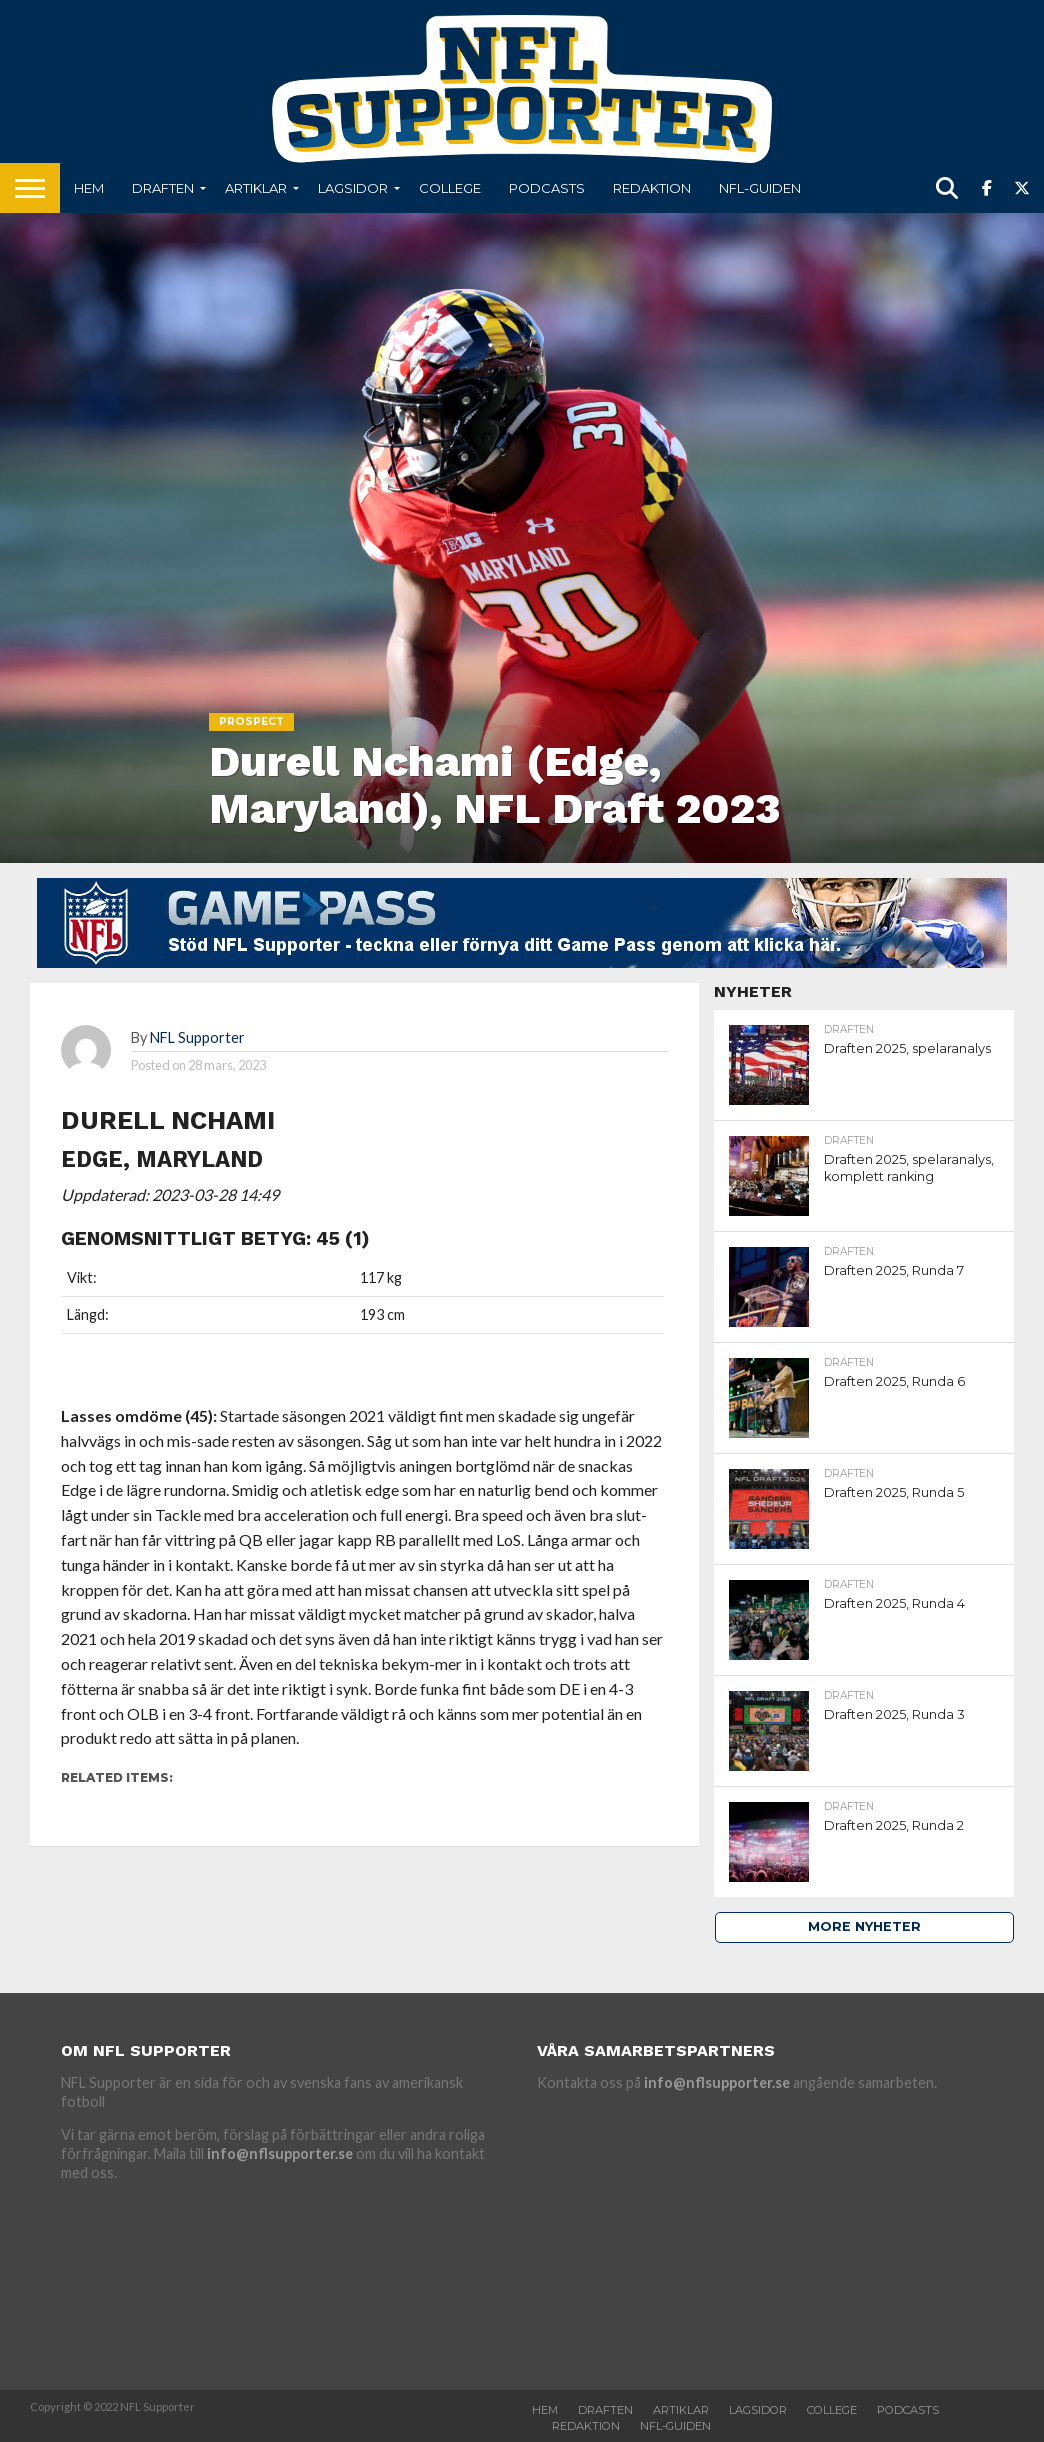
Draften (163, 188)
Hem (89, 188)
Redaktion (652, 188)
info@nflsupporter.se (280, 2153)
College (450, 188)
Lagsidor (353, 188)
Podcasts (547, 188)
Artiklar (256, 188)
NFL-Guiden (760, 188)
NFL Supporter (197, 1037)
